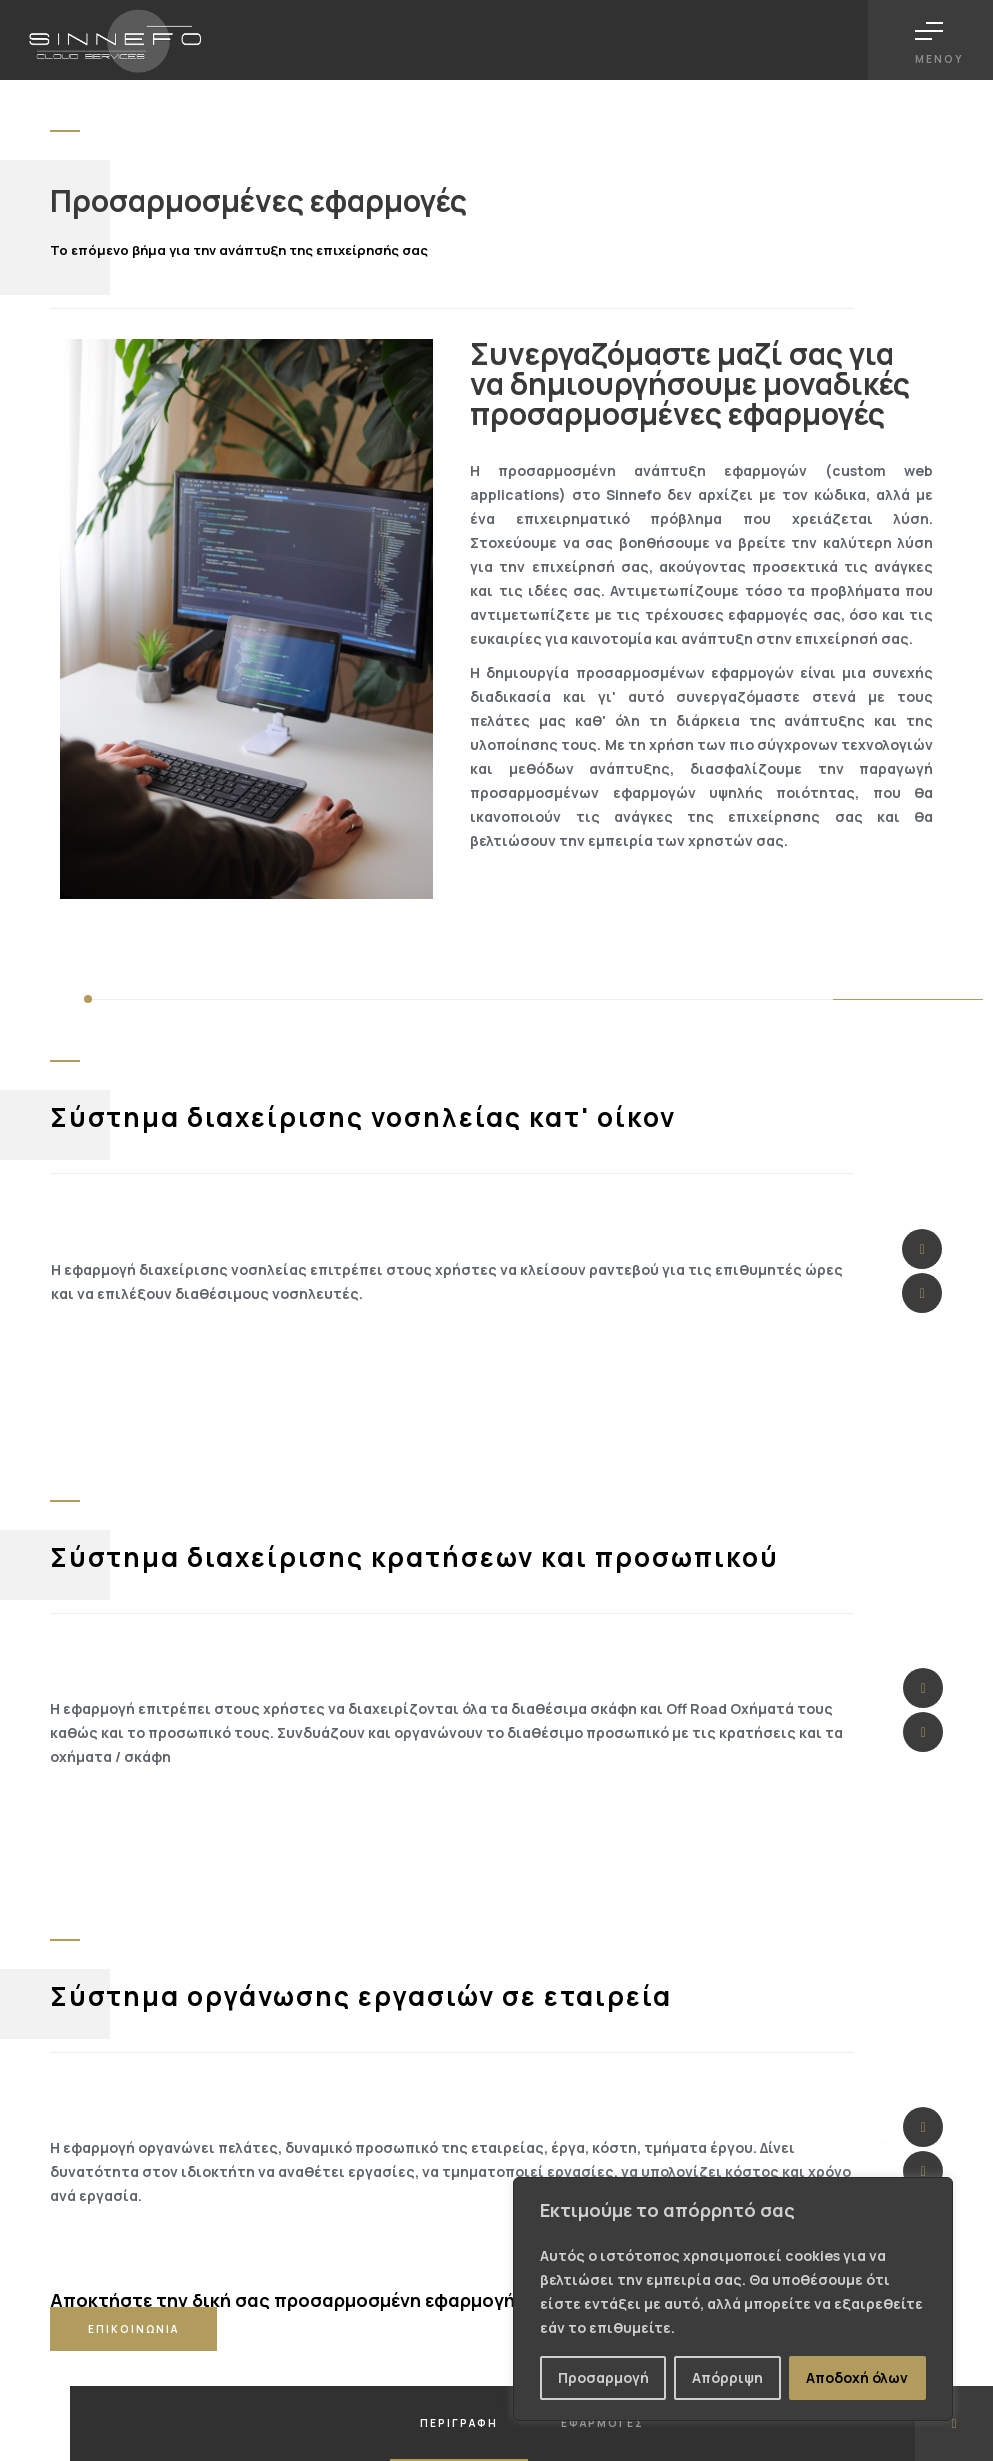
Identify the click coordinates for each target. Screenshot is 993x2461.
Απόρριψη (727, 2377)
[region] (733, 2299)
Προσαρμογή (603, 2377)
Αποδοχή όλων (857, 2377)
